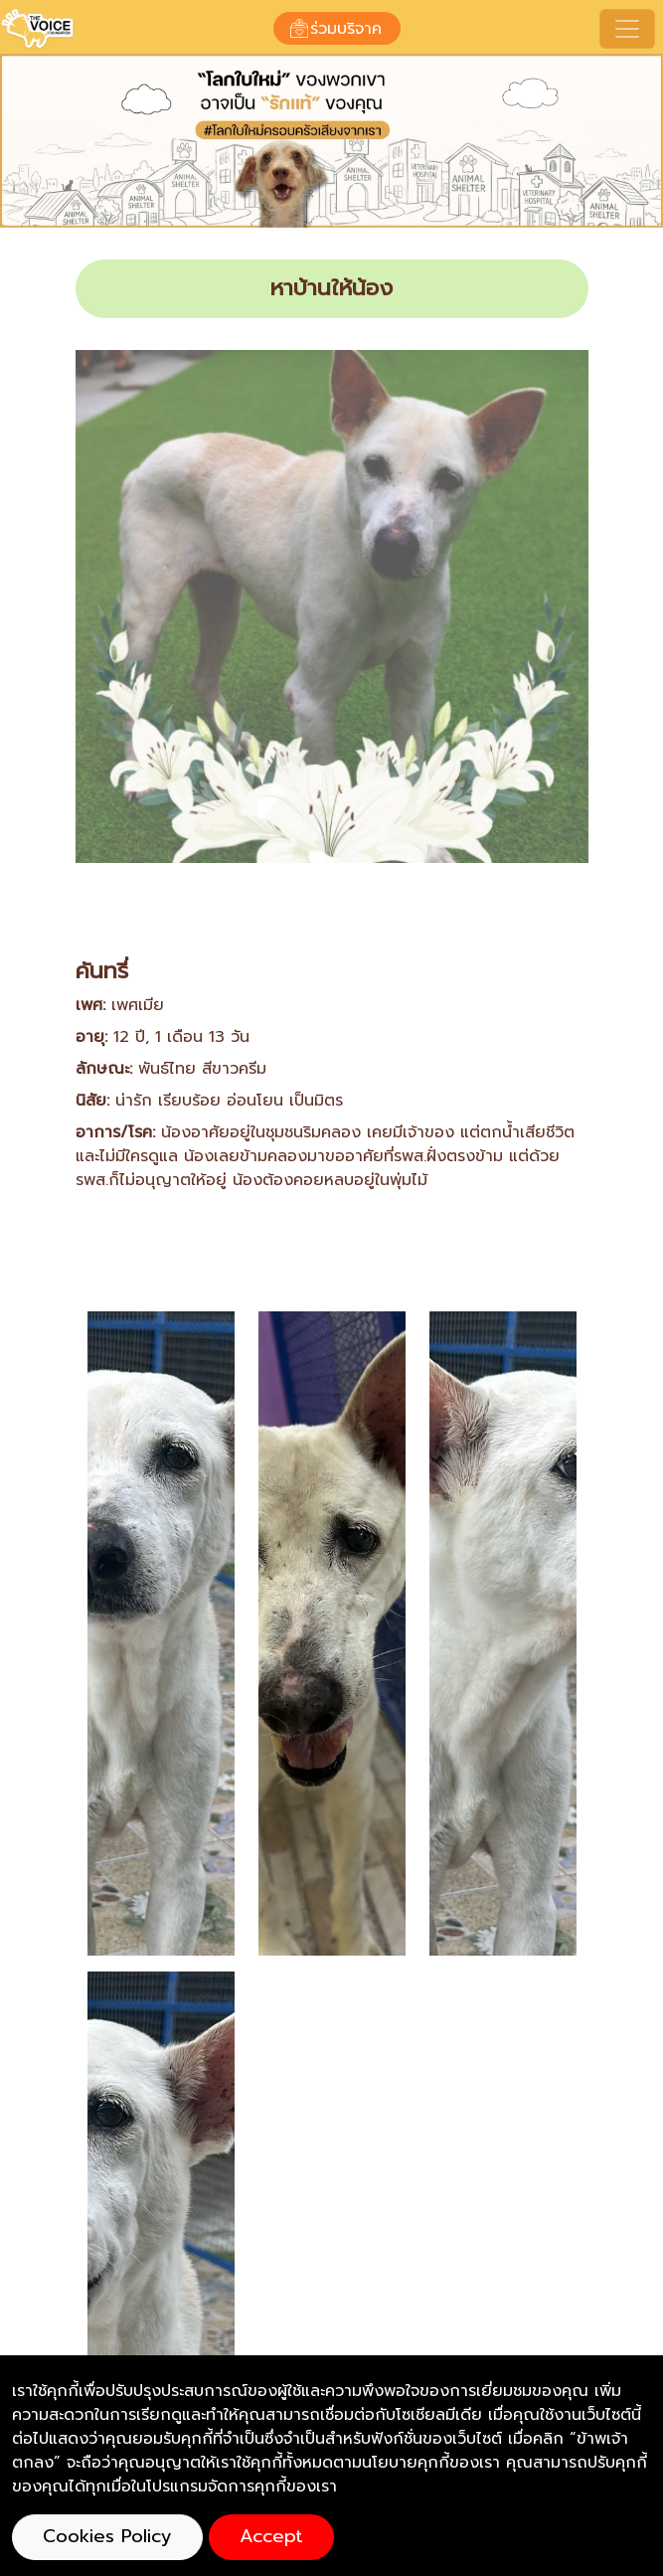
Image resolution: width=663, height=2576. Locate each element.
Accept (271, 2536)
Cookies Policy (107, 2536)
